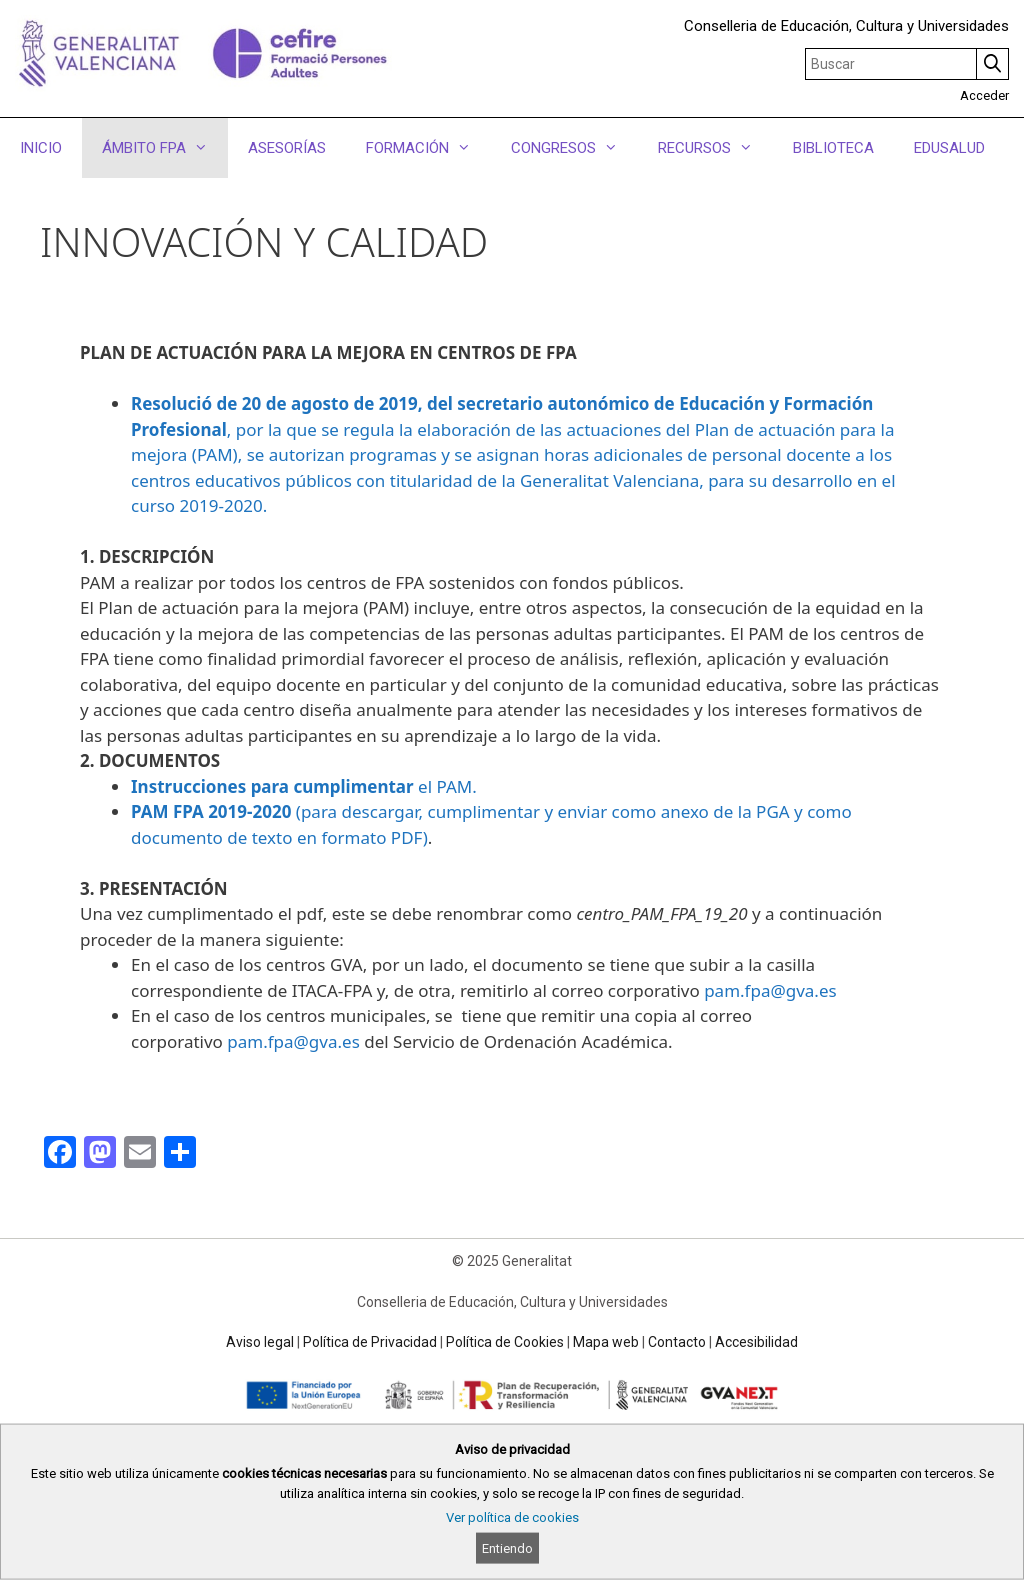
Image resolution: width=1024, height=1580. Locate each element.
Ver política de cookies (512, 1517)
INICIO (41, 148)
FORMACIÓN (428, 148)
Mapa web (606, 1342)
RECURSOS (715, 148)
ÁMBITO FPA (165, 148)
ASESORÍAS (287, 148)
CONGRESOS (574, 148)
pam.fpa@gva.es (770, 990)
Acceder (984, 95)
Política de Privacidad (370, 1342)
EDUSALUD (949, 148)
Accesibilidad (756, 1342)
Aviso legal (260, 1342)
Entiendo (507, 1548)
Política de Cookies (505, 1342)
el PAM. (304, 786)
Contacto (677, 1342)
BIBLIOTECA (833, 148)
